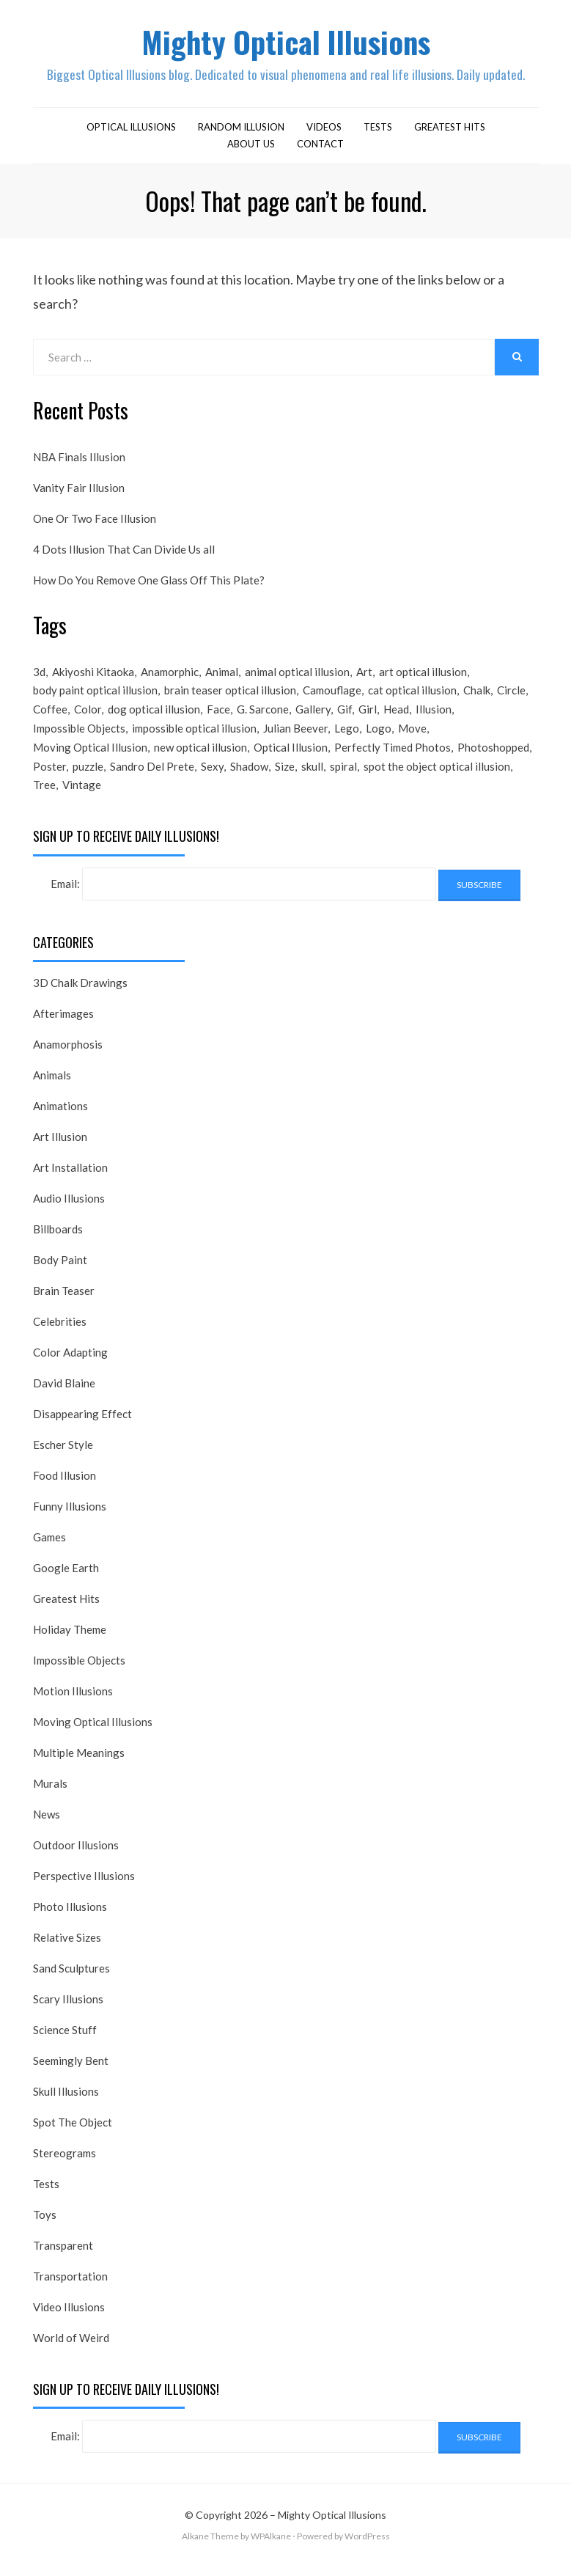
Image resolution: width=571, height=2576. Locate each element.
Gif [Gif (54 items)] (344, 715)
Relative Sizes (67, 1947)
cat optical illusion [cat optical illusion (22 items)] (412, 695)
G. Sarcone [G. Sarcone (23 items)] (263, 715)
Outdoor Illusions (76, 1855)
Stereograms (64, 2163)
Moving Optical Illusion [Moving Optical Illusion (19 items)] (90, 755)
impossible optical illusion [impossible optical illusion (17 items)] (194, 735)
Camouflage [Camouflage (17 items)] (332, 695)
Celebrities (59, 1331)
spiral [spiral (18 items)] (343, 775)
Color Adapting (70, 1362)
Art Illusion (60, 1146)
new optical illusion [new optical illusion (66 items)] (200, 755)
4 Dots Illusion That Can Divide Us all (124, 553)
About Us (251, 147)
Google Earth (66, 1578)
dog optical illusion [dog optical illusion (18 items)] (154, 715)
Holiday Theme (69, 1639)
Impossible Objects (79, 1670)
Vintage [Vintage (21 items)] (81, 794)
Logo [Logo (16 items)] (378, 735)
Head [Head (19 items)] (396, 715)
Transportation (70, 2286)
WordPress (367, 2545)
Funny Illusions (69, 1516)
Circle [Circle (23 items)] (511, 695)
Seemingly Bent (70, 2070)
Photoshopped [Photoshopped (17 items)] (493, 755)
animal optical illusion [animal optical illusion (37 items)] (297, 676)
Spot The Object (72, 2132)
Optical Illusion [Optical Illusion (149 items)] (291, 755)
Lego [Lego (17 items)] (346, 735)
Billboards (58, 1239)
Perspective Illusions (84, 1886)
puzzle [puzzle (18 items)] (88, 775)
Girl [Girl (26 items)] (367, 715)
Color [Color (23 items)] (87, 715)
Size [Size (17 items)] (285, 775)
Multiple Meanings (79, 1762)
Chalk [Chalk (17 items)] (476, 695)
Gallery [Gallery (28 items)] (313, 715)
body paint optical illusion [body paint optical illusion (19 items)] (95, 695)
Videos (324, 130)
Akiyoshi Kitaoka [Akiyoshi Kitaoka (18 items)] (93, 676)
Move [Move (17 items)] (412, 735)
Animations (60, 1116)
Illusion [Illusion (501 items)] (434, 715)
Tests (378, 130)
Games (49, 1547)
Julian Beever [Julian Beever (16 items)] (295, 735)
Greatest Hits (449, 130)
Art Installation (70, 1177)
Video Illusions (69, 2317)
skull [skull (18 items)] (312, 775)
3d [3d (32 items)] (39, 676)
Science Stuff (65, 2040)
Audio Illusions (69, 1208)
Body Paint (60, 1270)
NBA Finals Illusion (79, 461)
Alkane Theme (210, 2545)
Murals (50, 1793)
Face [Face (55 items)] (218, 715)
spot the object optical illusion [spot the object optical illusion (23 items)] (437, 775)
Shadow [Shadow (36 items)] (249, 775)
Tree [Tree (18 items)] (44, 794)
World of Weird (71, 2348)
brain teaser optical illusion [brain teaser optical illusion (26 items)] (230, 695)
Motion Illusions (73, 1701)
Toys (44, 2224)
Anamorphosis (68, 1054)
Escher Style (63, 1454)
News (46, 1824)
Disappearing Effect (82, 1424)
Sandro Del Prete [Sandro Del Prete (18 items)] (152, 775)
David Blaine (64, 1393)
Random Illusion (241, 130)
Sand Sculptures (71, 1978)
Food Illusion (64, 1485)
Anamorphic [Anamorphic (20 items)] (170, 676)
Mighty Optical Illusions (286, 43)
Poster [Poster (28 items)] (49, 775)
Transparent (63, 2255)
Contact (320, 147)
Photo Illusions (70, 1916)
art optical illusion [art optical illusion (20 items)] (423, 676)
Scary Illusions (68, 2009)
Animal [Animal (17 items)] (221, 676)
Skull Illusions (66, 2101)
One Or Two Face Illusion (94, 522)
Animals (52, 1085)
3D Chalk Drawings (80, 992)
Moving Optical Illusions (92, 1732)
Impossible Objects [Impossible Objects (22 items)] (79, 735)
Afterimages (63, 1023)
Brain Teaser (64, 1300)
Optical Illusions (131, 130)
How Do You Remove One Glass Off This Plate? (149, 584)
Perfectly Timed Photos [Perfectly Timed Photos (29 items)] (392, 755)
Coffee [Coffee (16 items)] (50, 715)
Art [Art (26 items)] (364, 676)
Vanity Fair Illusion (79, 492)
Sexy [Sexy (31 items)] (212, 775)
